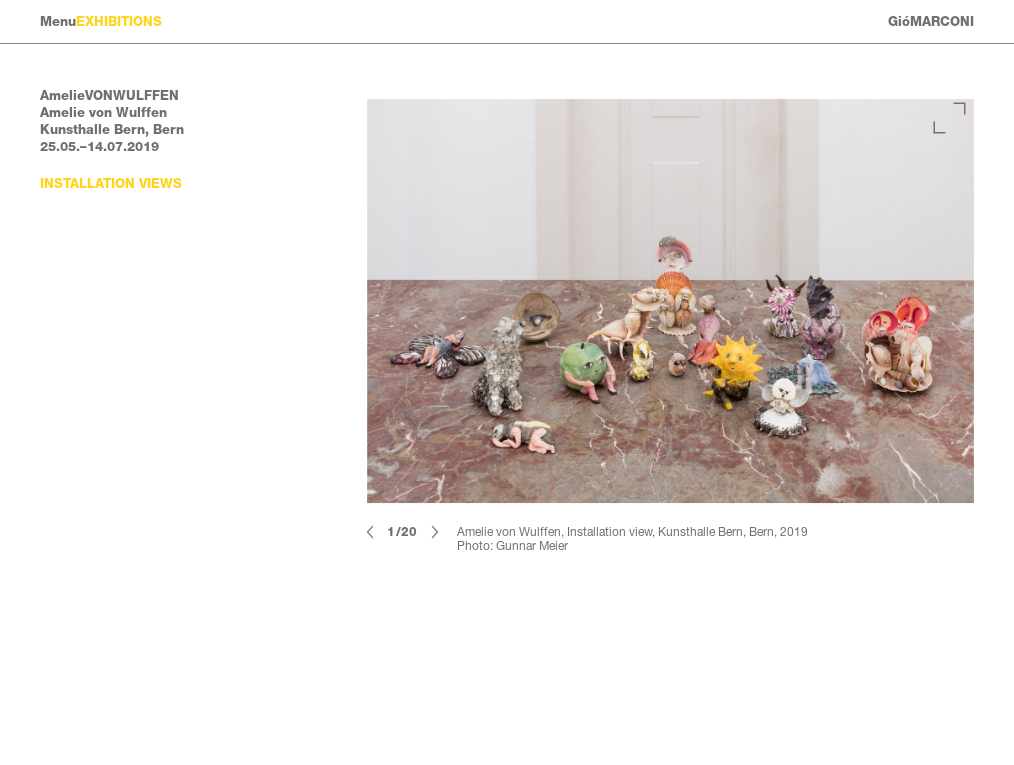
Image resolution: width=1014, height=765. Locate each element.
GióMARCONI (931, 21)
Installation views (111, 183)
